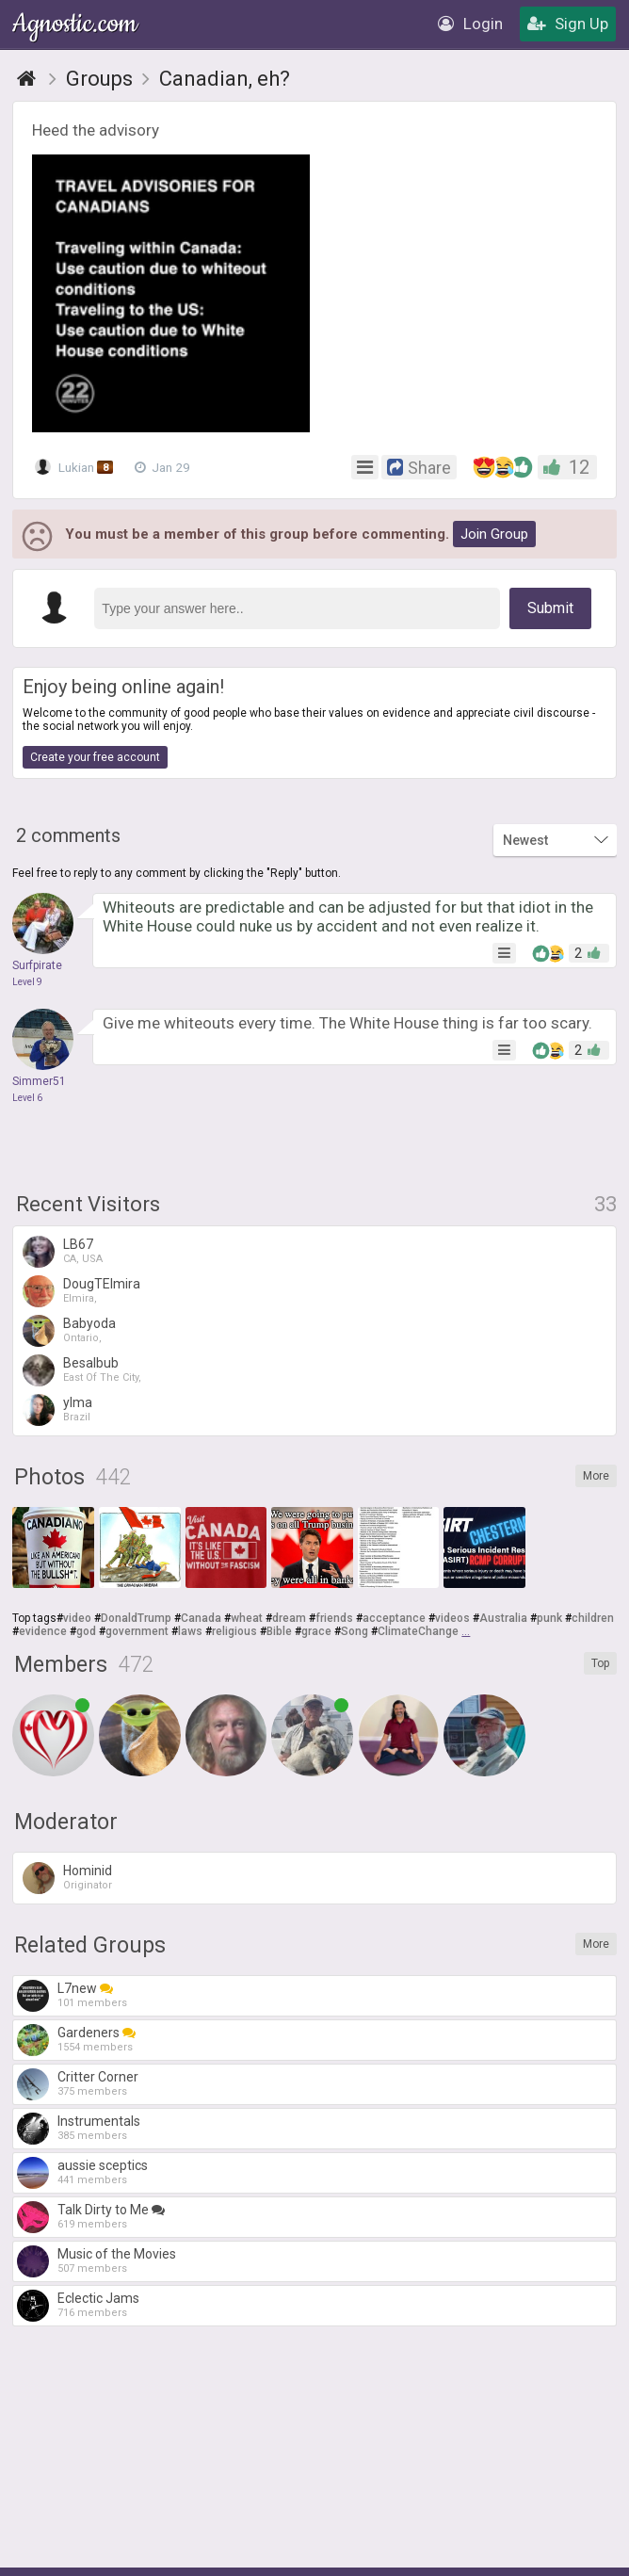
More (596, 1475)
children (593, 1618)
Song (354, 1631)
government (137, 1631)
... (465, 1631)
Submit (550, 608)
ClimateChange (418, 1631)
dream (289, 1618)
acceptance (394, 1618)
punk (549, 1618)
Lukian (75, 467)
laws (190, 1631)
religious (234, 1631)
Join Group (494, 534)
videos (452, 1618)
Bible (279, 1631)
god (86, 1631)
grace (316, 1631)
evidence (43, 1631)
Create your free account (95, 757)
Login (470, 23)
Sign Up (567, 23)
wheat (247, 1618)
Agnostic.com (76, 24)
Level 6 (27, 1098)
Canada (201, 1618)
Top (600, 1663)
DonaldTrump (136, 1618)
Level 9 (27, 982)
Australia (503, 1618)
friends (334, 1618)
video (77, 1618)
